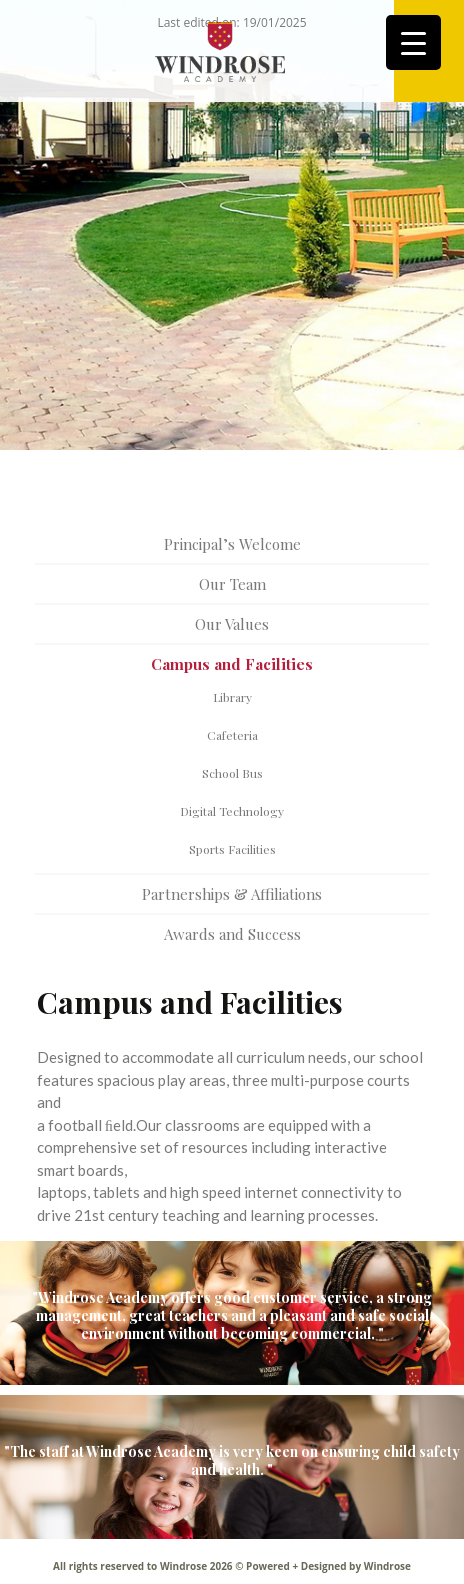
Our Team (232, 584)
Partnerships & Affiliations (232, 894)
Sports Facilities (232, 849)
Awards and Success (232, 934)
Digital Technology (232, 811)
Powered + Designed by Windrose (327, 1566)
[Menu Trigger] (413, 42)
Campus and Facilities (232, 664)
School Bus (232, 773)
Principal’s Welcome (232, 544)
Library (232, 697)
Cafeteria (232, 735)
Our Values (232, 624)
